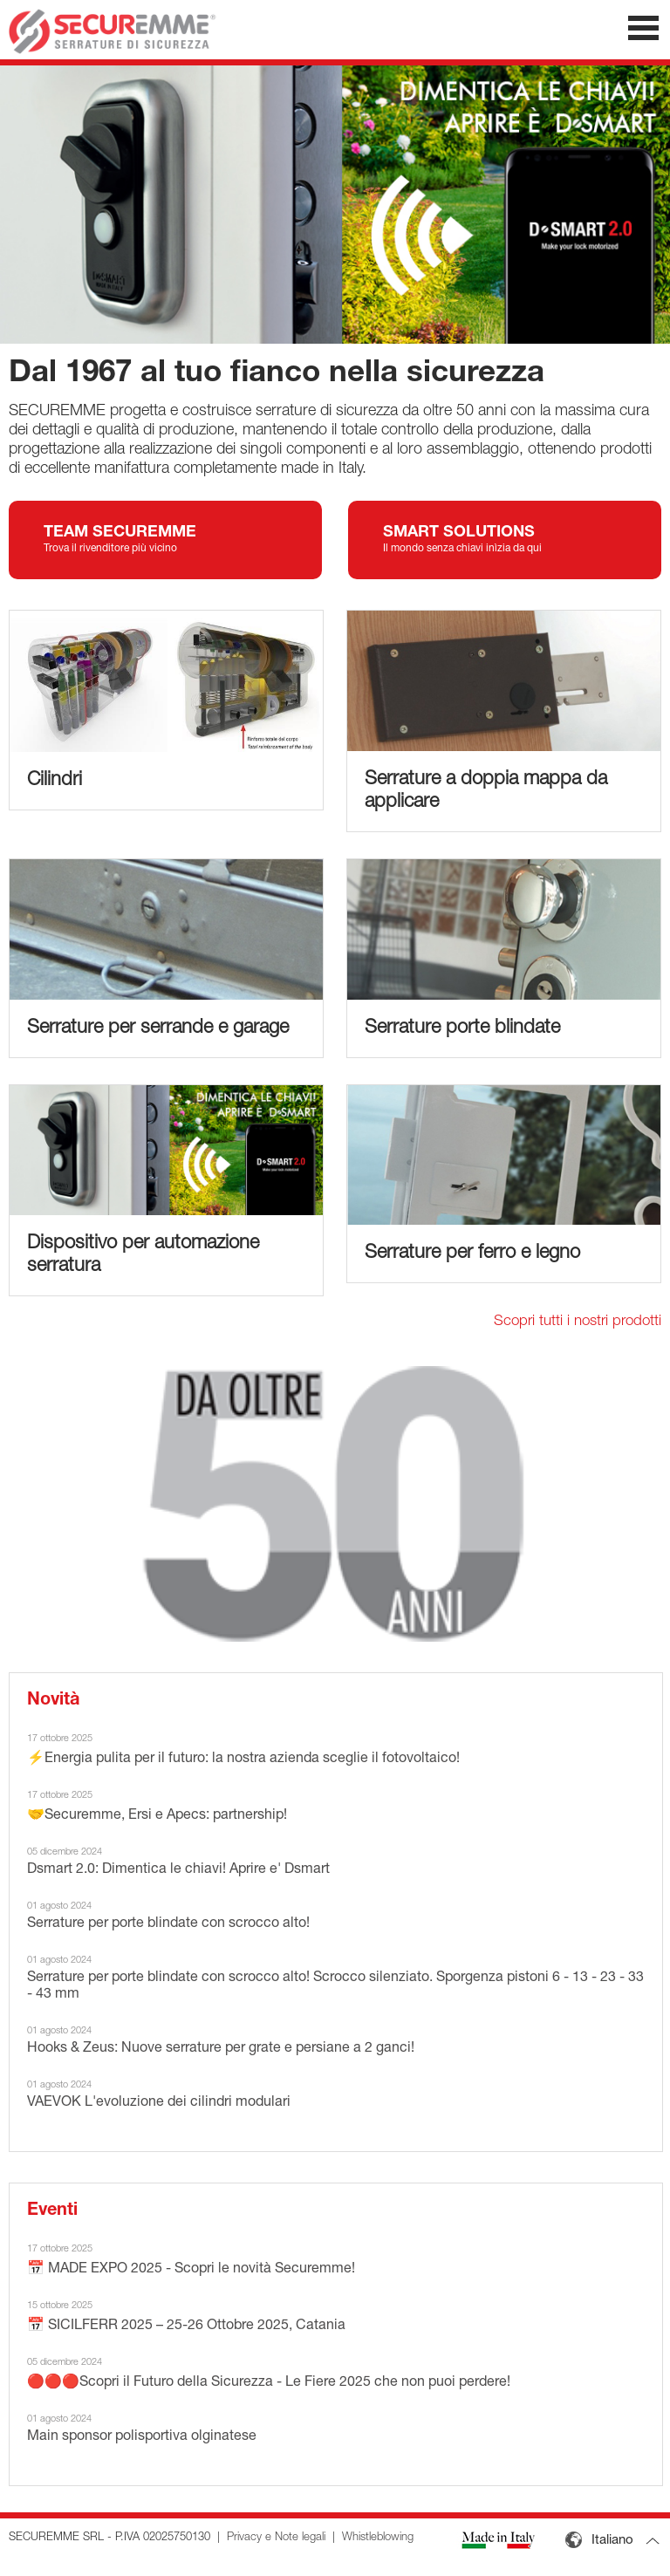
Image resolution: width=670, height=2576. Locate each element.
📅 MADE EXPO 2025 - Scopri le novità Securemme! (191, 2270)
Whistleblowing (378, 2538)
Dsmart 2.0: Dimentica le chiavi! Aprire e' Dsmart (178, 1870)
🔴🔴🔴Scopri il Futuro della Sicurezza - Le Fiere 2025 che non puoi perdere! (268, 2383)
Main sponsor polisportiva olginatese (141, 2437)
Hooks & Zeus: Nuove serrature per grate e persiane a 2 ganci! (220, 2049)
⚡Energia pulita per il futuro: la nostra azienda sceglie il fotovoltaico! (243, 1759)
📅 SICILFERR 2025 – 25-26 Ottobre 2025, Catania (186, 2326)
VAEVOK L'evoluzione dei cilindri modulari (159, 2103)
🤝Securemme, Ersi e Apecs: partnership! (157, 1816)
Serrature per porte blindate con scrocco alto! (168, 1924)
